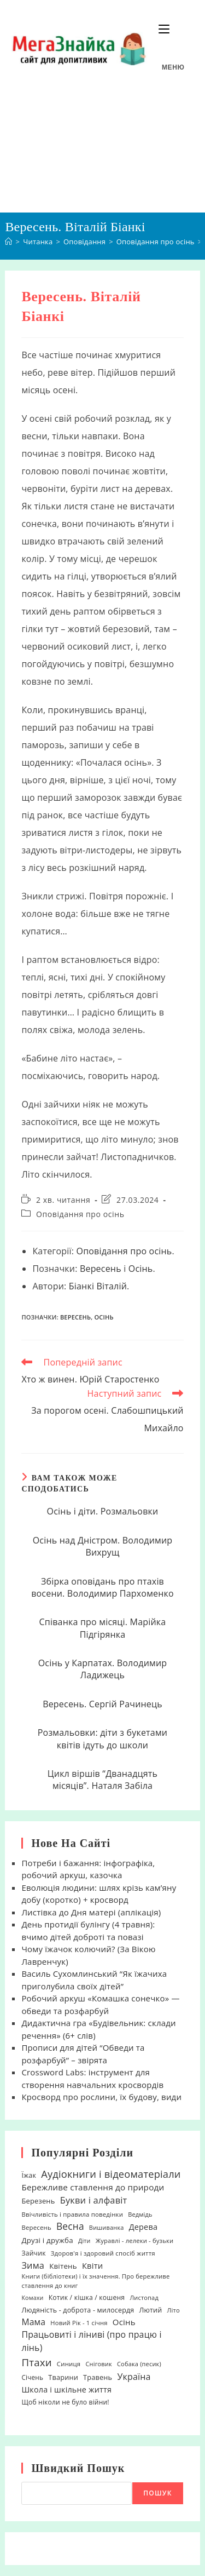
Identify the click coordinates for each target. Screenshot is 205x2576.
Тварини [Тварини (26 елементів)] (63, 2377)
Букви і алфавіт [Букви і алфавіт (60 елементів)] (93, 2200)
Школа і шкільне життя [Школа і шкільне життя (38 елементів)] (66, 2389)
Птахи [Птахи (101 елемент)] (36, 2362)
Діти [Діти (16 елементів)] (84, 2241)
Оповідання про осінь (80, 1214)
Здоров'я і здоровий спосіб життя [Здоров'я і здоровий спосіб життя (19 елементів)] (103, 2253)
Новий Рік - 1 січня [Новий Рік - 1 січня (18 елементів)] (78, 2323)
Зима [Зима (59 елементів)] (32, 2265)
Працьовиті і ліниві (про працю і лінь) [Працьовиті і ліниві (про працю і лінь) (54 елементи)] (91, 2341)
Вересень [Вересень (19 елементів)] (36, 2227)
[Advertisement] (102, 154)
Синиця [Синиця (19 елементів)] (68, 2364)
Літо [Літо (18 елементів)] (173, 2310)
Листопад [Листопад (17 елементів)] (144, 2297)
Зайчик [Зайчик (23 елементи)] (33, 2253)
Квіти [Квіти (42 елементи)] (92, 2265)
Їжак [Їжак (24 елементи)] (28, 2175)
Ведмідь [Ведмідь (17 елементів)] (140, 2214)
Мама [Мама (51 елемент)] (33, 2322)
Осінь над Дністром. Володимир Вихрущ (103, 1546)
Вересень (100, 1269)
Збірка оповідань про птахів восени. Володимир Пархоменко (102, 1587)
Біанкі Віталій (98, 1286)
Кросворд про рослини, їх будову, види (101, 2096)
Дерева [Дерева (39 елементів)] (143, 2227)
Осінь (140, 1269)
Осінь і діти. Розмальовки (103, 1511)
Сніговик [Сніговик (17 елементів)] (98, 2364)
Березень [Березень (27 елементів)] (38, 2201)
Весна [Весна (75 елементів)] (70, 2226)
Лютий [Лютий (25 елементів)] (150, 2310)
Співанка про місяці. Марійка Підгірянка (102, 1628)
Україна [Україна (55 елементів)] (133, 2377)
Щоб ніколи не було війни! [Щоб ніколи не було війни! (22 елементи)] (65, 2402)
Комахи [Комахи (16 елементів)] (32, 2298)
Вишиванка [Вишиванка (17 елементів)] (106, 2227)
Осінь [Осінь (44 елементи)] (124, 2321)
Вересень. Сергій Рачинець (102, 1704)
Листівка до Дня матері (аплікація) (91, 1912)
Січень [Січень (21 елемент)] (32, 2377)
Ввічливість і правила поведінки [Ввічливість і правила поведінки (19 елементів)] (72, 2214)
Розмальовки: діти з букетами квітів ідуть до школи (103, 1738)
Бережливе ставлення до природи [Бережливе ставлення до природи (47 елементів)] (92, 2187)
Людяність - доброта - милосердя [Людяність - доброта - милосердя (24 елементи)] (77, 2310)
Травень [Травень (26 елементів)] (97, 2377)
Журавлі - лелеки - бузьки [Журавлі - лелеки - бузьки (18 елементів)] (135, 2240)
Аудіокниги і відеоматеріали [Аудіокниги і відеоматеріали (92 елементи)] (110, 2174)
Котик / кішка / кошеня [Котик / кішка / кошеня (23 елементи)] (87, 2297)
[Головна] (8, 241)
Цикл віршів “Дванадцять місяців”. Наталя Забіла (102, 1780)
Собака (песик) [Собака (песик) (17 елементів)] (139, 2364)
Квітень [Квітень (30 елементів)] (63, 2266)
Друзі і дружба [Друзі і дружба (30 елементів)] (47, 2240)
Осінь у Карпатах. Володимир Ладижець (102, 1669)
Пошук (157, 2493)
